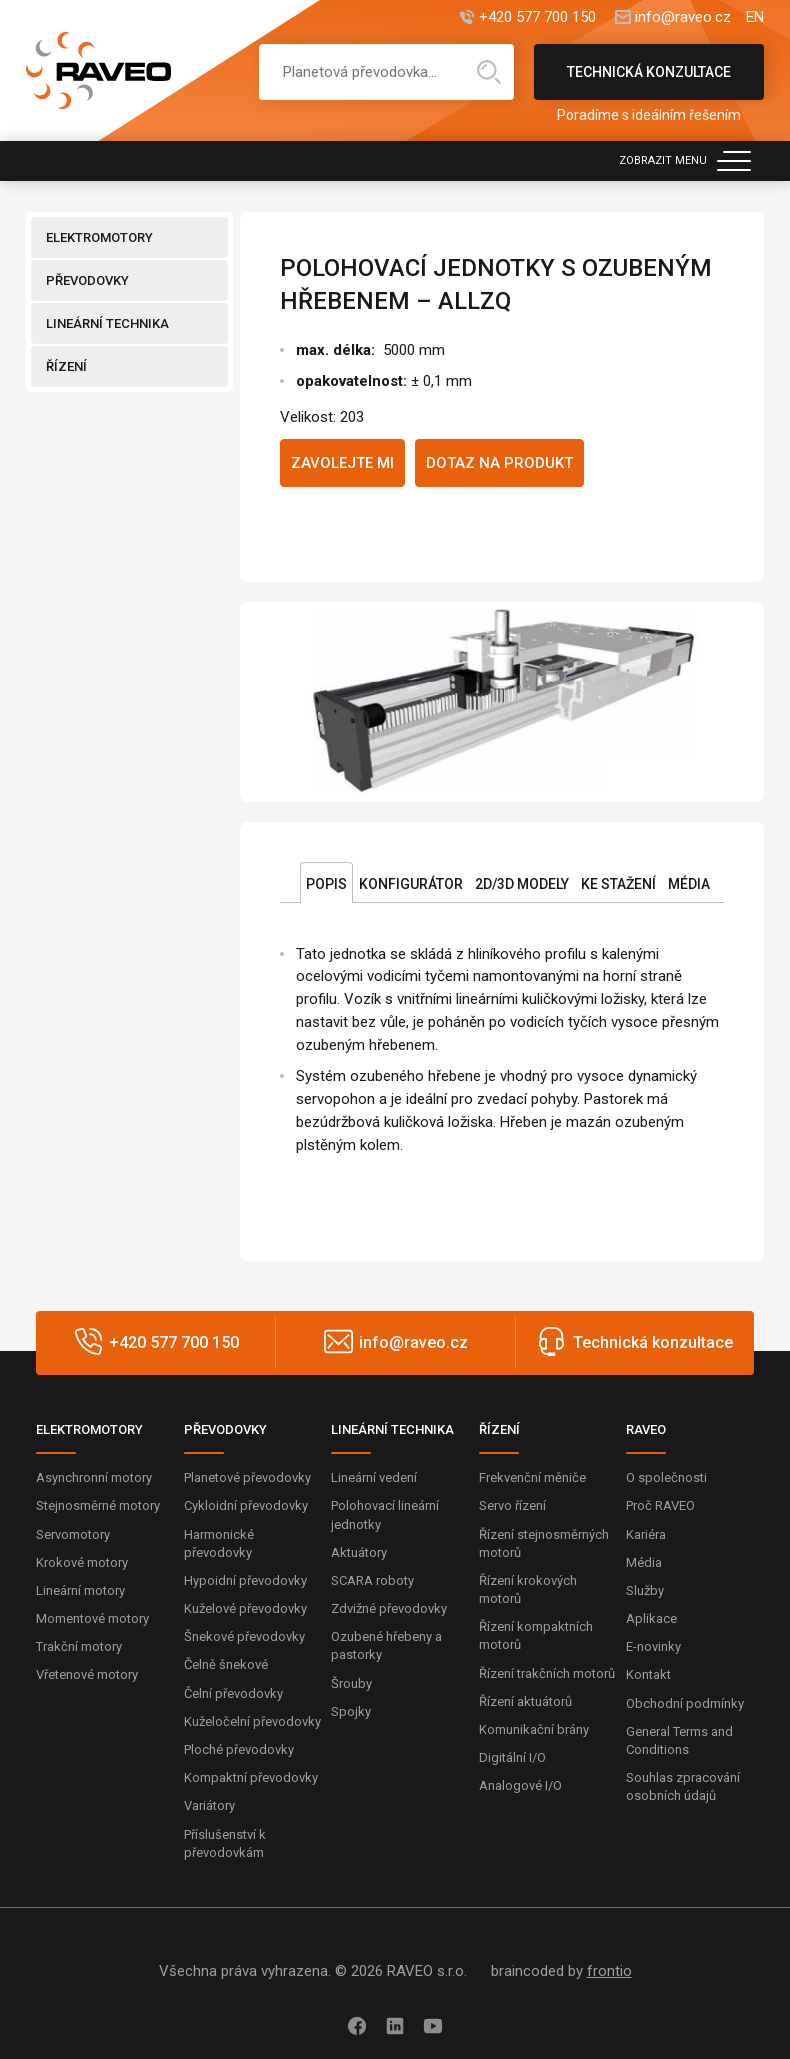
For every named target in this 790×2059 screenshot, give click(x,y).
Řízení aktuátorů (525, 1701)
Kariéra (646, 1534)
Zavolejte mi (342, 463)
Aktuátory (359, 1552)
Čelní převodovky (233, 1693)
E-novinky (653, 1646)
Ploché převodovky (239, 1749)
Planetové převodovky (247, 1477)
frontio (609, 1971)
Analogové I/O (520, 1785)
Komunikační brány (534, 1729)
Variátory (209, 1805)
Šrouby (351, 1683)
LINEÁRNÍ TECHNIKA (107, 323)
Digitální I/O (512, 1757)
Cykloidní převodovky (246, 1505)
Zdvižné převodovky (389, 1608)
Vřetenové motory (87, 1674)
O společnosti (666, 1477)
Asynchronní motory (94, 1477)
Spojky (351, 1711)
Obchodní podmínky (685, 1703)
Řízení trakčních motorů (547, 1673)
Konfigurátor (411, 884)
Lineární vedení (374, 1477)
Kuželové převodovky (245, 1608)
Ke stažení (618, 884)
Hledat (489, 72)
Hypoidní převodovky (245, 1580)
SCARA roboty (372, 1580)
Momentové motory (92, 1618)
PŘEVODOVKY (87, 280)
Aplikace (651, 1618)
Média (689, 884)
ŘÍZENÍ (66, 366)
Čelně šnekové (226, 1664)
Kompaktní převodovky (251, 1777)
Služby (645, 1590)
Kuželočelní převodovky (252, 1721)
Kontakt (648, 1674)
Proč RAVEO (660, 1505)
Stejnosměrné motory (98, 1505)
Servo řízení (512, 1505)
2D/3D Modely (522, 884)
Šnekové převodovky (244, 1636)
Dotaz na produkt (499, 463)
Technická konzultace (649, 82)
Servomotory (73, 1534)
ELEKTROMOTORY (99, 237)
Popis (326, 884)
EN (755, 17)
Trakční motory (79, 1646)
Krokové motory (82, 1562)
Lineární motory (80, 1590)
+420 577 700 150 (537, 17)
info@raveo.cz (683, 17)
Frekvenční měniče (532, 1477)
